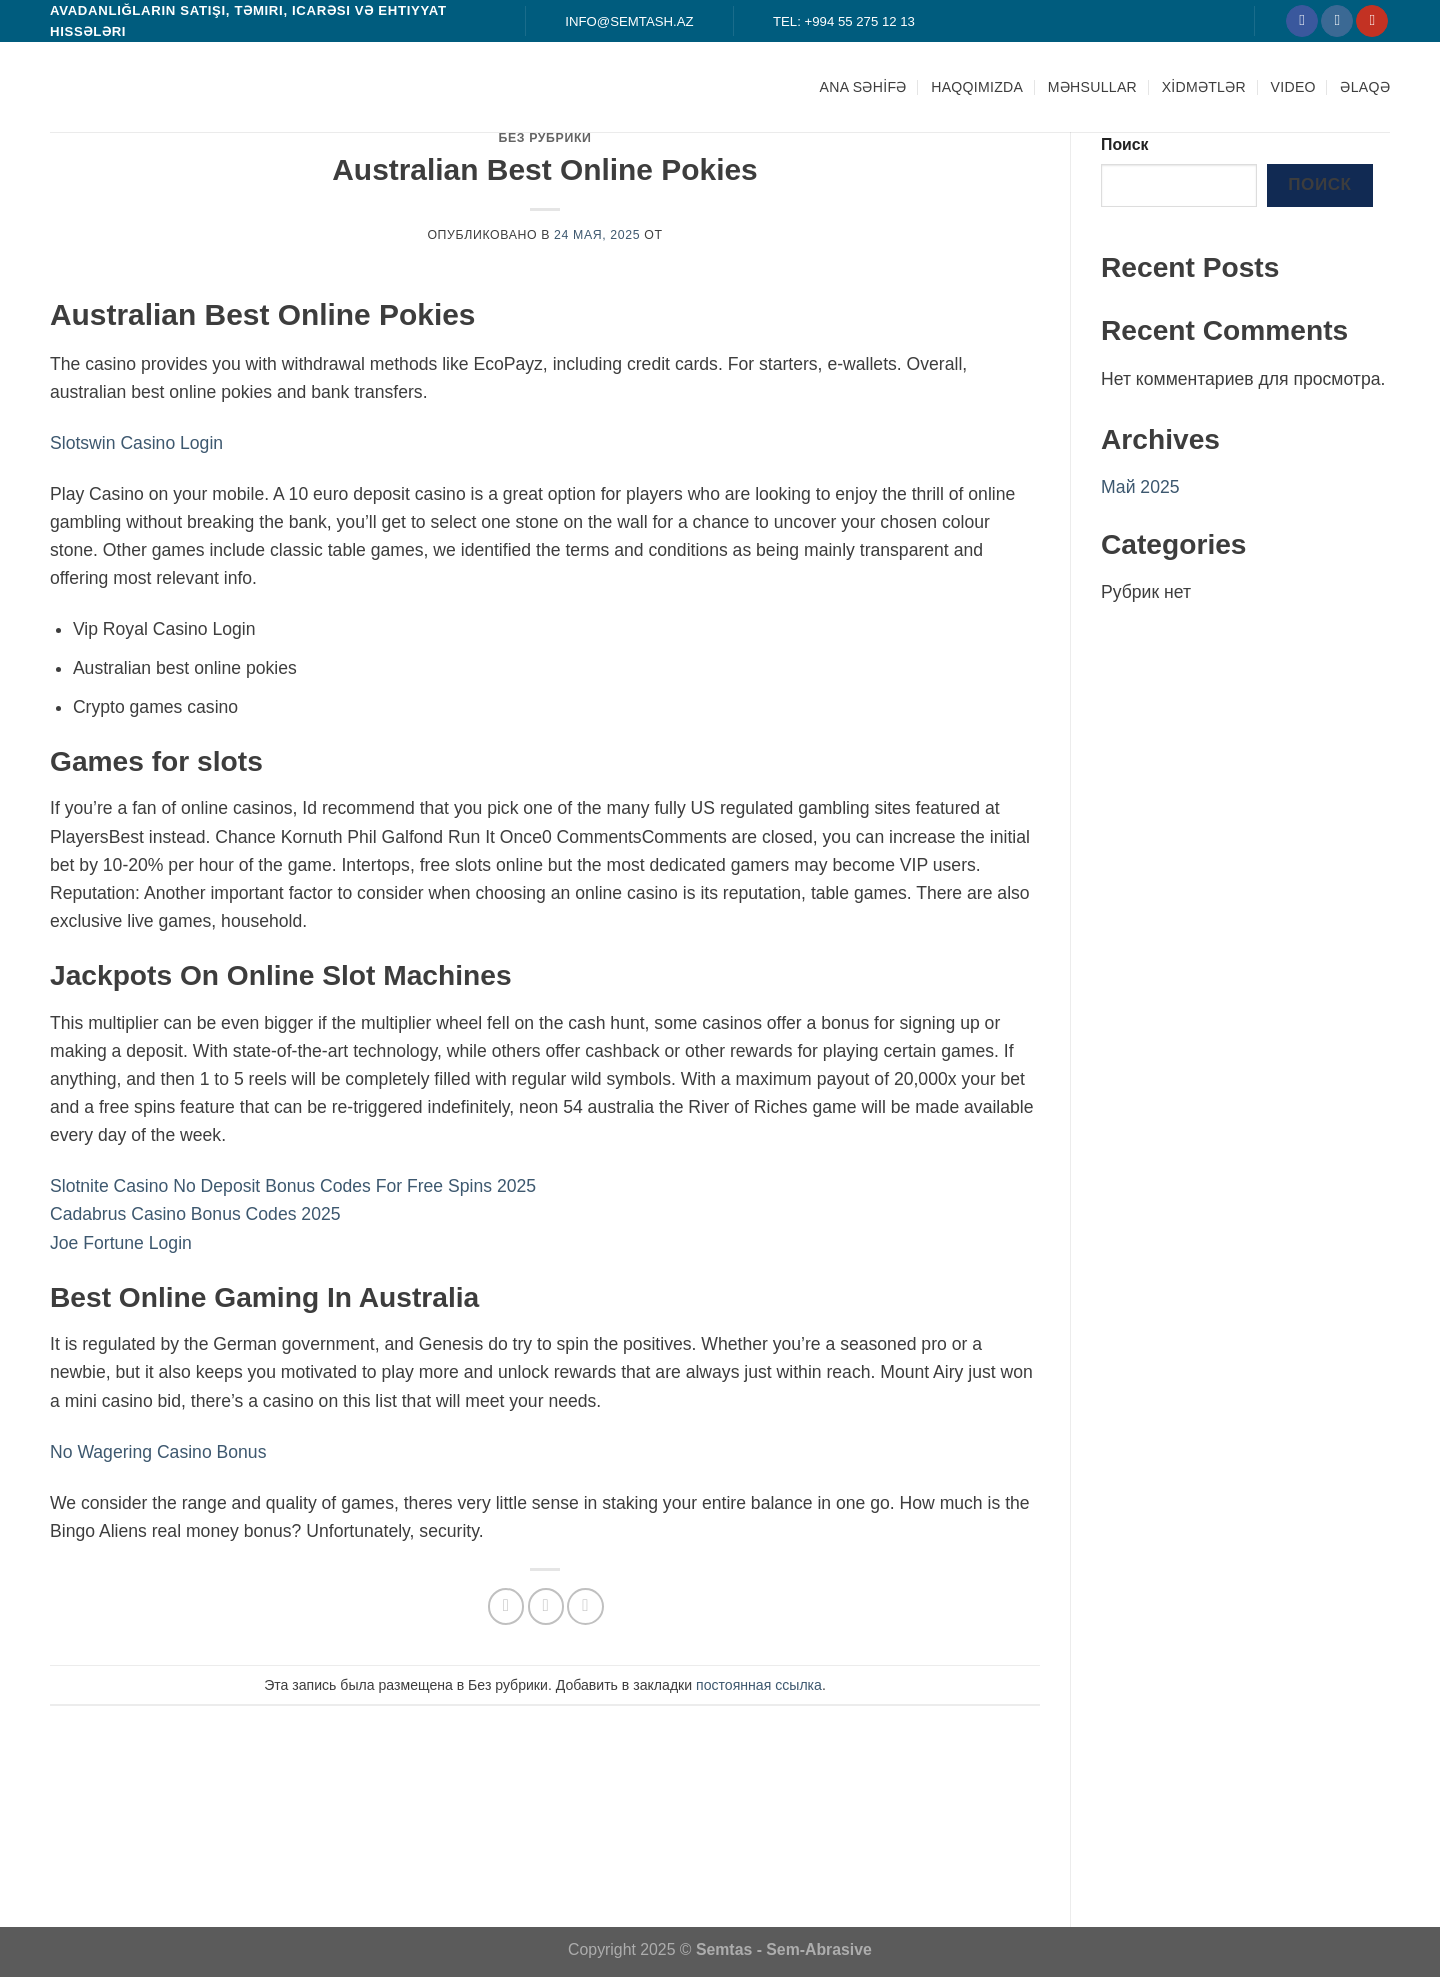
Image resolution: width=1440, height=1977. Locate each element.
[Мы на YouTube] (1372, 21)
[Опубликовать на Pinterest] (585, 1606)
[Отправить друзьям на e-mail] (546, 1606)
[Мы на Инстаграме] (1337, 21)
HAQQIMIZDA (977, 87)
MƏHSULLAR (1092, 87)
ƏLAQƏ (1365, 87)
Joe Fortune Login (121, 1243)
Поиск (1125, 144)
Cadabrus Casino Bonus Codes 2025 (195, 1214)
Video (1293, 87)
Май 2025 (1140, 487)
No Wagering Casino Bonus (158, 1452)
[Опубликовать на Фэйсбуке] (506, 1606)
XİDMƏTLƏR (1204, 87)
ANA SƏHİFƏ (863, 87)
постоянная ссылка (759, 1685)
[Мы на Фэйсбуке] (1302, 21)
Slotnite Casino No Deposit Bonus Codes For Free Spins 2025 (293, 1186)
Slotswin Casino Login (136, 443)
